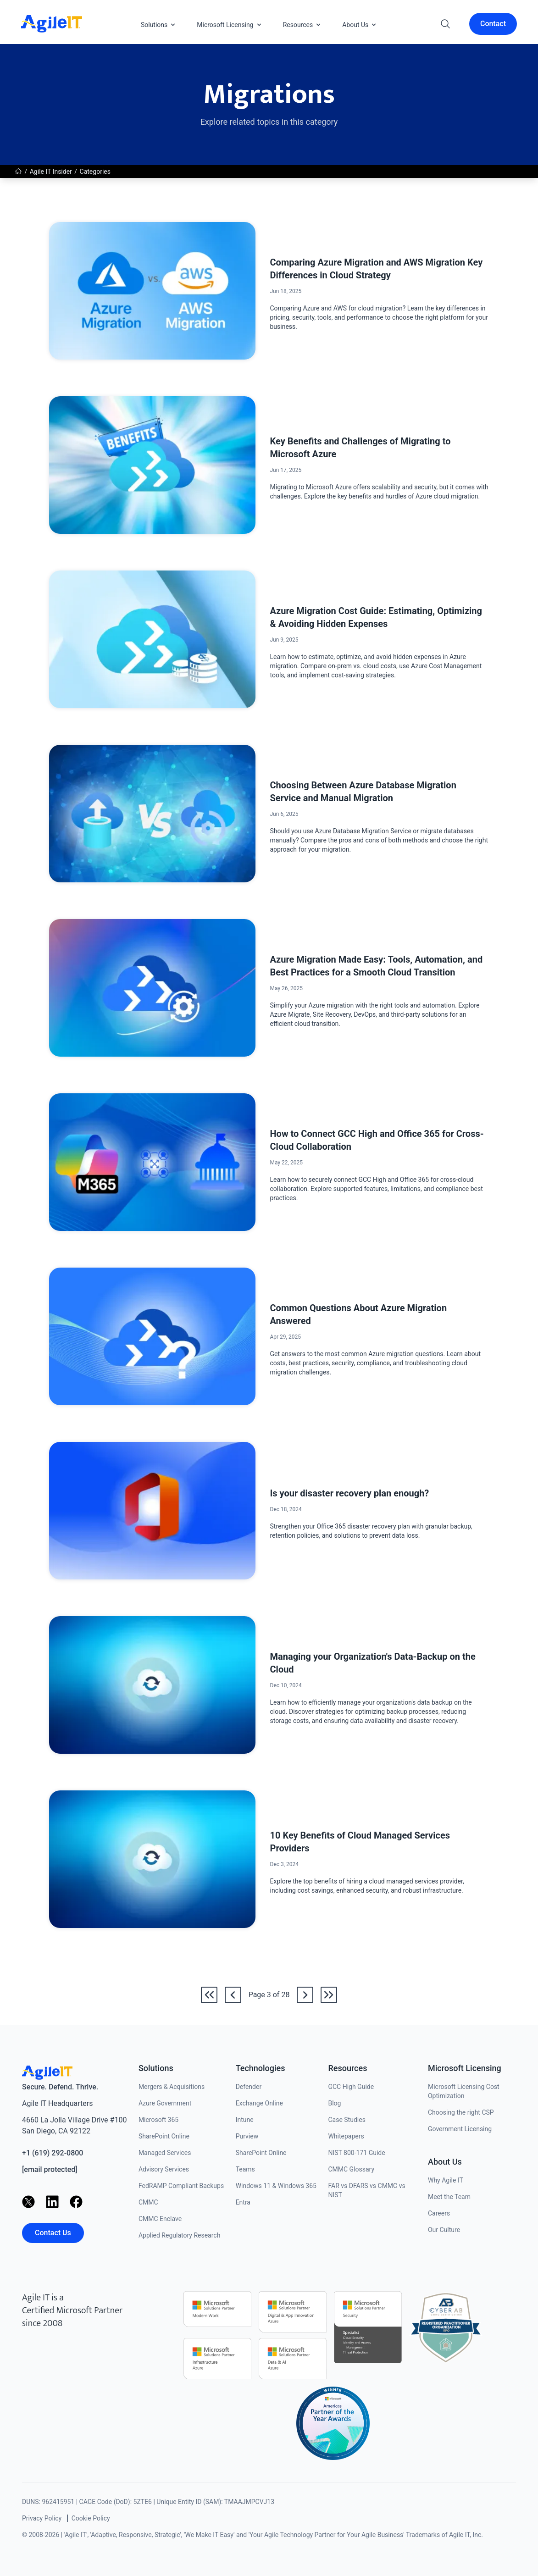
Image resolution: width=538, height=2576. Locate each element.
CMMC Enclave (160, 2218)
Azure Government (165, 2103)
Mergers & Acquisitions (172, 2086)
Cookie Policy (91, 2518)
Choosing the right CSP (461, 2112)
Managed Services (165, 2152)
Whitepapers (346, 2136)
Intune (245, 2119)
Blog (334, 2103)
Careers (439, 2213)
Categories (95, 171)
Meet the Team (449, 2196)
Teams (245, 2169)
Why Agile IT (445, 2180)
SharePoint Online (164, 2136)
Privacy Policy (41, 2518)
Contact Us (53, 2232)
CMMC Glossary (351, 2169)
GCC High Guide (351, 2086)
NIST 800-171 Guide (356, 2152)
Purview (247, 2136)
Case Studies (346, 2119)
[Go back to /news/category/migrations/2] (233, 1995)
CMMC (148, 2202)
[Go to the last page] (329, 1995)
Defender (249, 2086)
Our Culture (444, 2229)
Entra (243, 2202)
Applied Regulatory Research (179, 2235)
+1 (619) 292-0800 (52, 2153)
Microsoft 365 (158, 2119)
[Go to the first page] (209, 1995)
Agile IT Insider (51, 171)
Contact (493, 23)
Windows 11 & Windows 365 (276, 2185)
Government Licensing (460, 2129)
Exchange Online (259, 2103)
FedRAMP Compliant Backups (181, 2185)
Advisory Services (164, 2169)
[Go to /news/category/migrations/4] (305, 1995)
